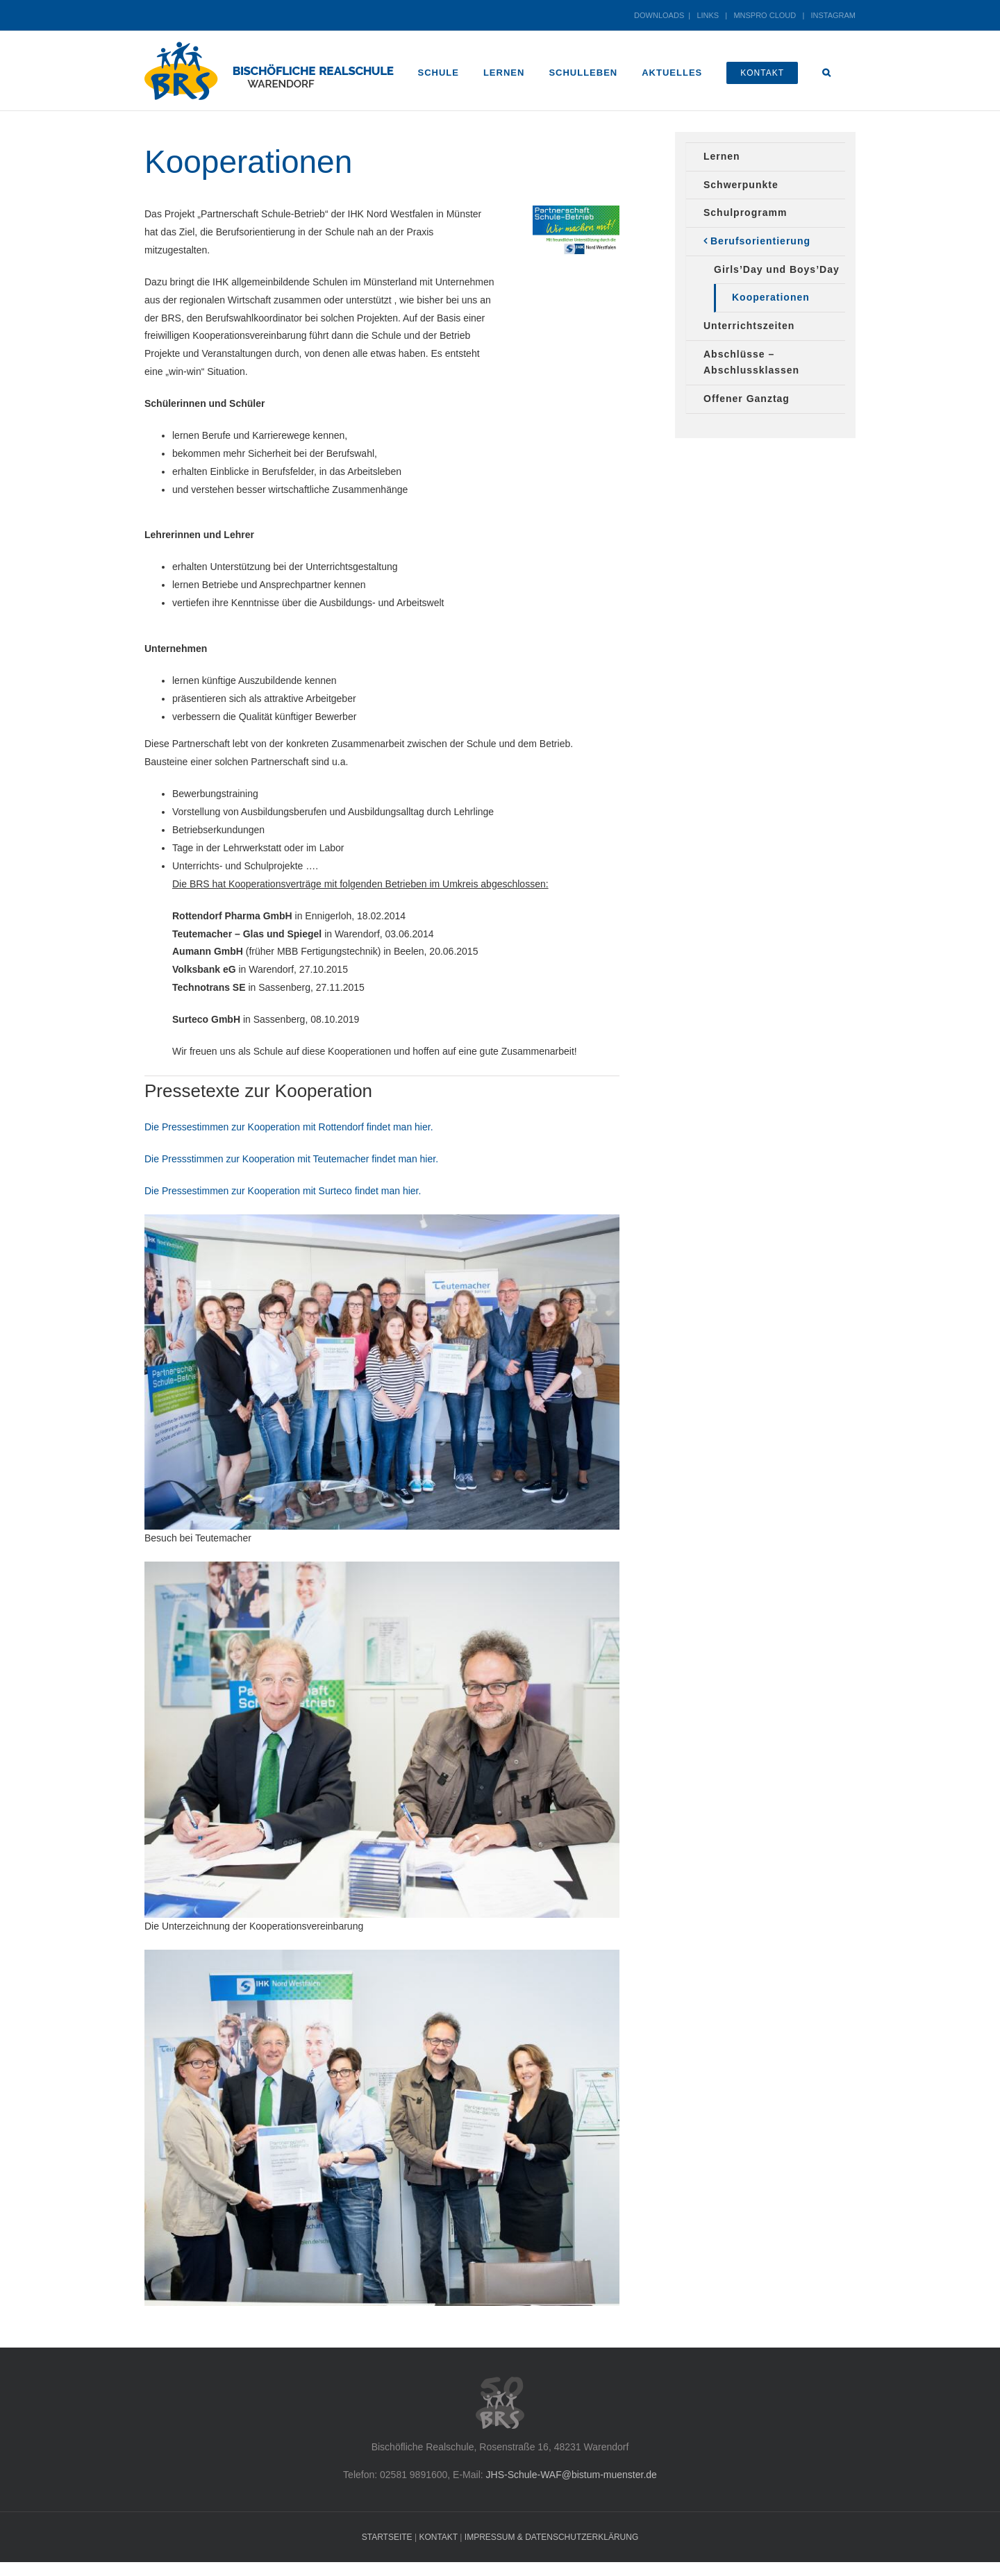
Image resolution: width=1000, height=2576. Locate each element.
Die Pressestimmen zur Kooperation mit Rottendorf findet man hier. (288, 1126)
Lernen (721, 156)
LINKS (708, 15)
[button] (826, 70)
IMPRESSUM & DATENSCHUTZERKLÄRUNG (551, 2537)
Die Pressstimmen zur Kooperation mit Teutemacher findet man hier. (291, 1158)
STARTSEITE (387, 2537)
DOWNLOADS (659, 15)
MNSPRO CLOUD (764, 15)
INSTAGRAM (833, 15)
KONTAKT (438, 2537)
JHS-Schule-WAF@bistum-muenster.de (571, 2474)
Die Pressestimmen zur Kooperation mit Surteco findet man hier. (282, 1190)
